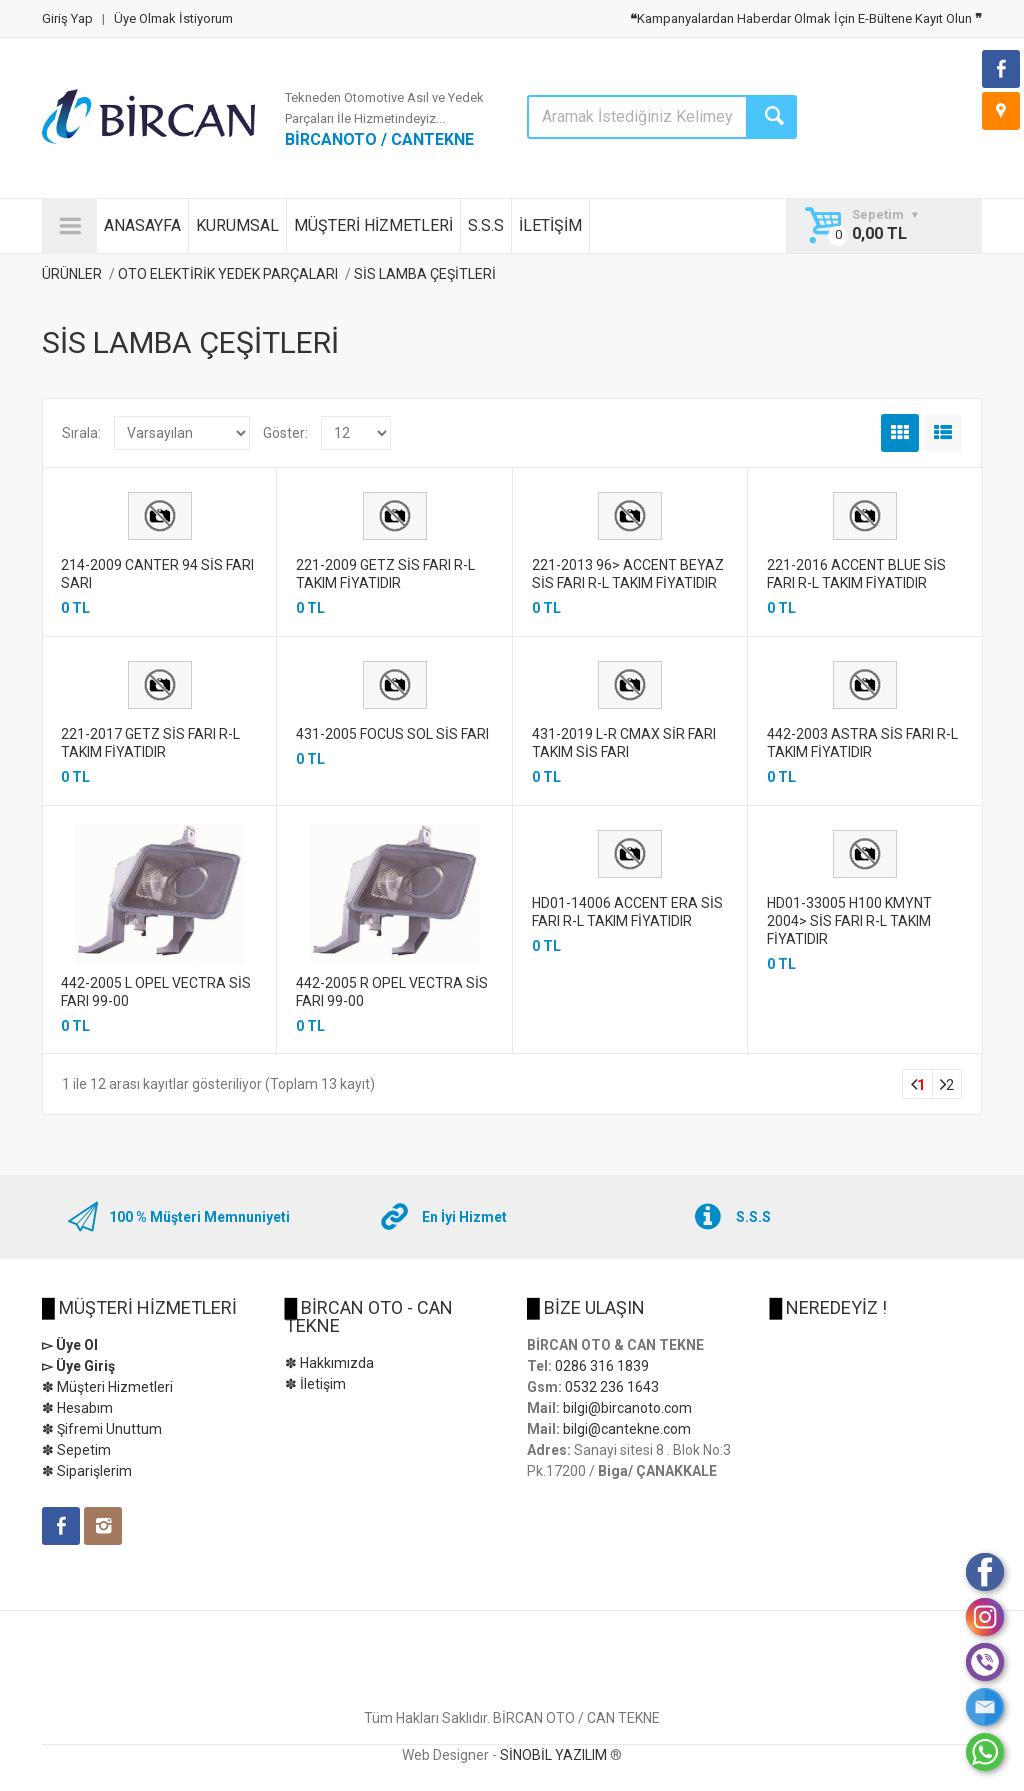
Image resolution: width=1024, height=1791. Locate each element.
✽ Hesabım (77, 1408)
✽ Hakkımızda (329, 1363)
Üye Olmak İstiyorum (173, 18)
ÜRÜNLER (72, 274)
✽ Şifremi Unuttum (102, 1429)
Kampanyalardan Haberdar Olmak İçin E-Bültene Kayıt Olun (806, 18)
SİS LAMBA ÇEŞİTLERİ (425, 274)
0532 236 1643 (612, 1387)
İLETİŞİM (550, 225)
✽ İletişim (315, 1384)
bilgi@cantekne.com (627, 1429)
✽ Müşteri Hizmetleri (107, 1387)
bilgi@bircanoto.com (627, 1408)
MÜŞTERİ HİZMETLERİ (373, 225)
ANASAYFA (142, 225)
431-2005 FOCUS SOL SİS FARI (392, 734)
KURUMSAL (237, 225)
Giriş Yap (67, 18)
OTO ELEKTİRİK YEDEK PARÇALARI (228, 274)
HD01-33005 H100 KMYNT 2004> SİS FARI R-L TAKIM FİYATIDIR (849, 921)
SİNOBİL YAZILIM (553, 1755)
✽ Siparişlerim (87, 1471)
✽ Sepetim (76, 1450)
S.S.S (486, 225)
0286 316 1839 (602, 1366)
